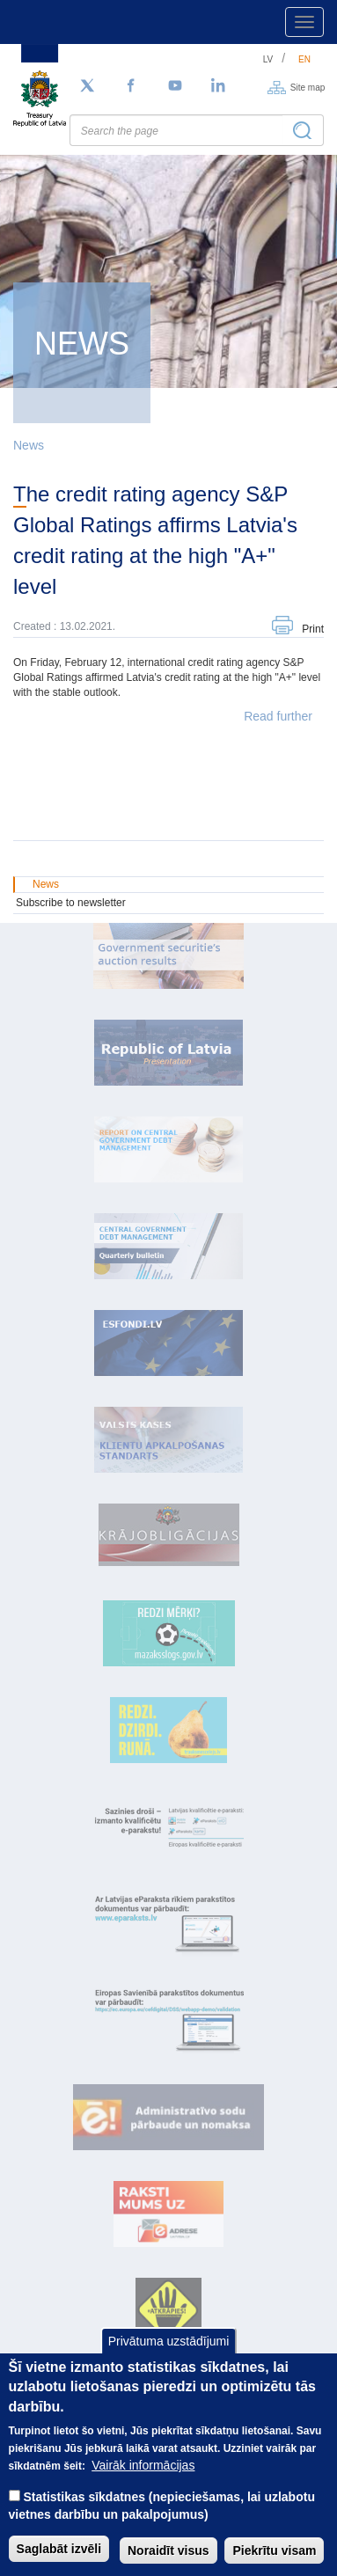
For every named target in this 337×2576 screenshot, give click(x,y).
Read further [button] (278, 716)
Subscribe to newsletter (71, 902)
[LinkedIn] (219, 86)
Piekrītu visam (274, 2559)
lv (268, 59)
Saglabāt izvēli (59, 2557)
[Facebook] (131, 86)
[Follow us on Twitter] (87, 86)
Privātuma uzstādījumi (169, 2350)
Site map (307, 86)
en (304, 59)
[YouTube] (175, 86)
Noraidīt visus (168, 2559)
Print (313, 629)
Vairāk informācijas (143, 2474)
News (28, 445)
